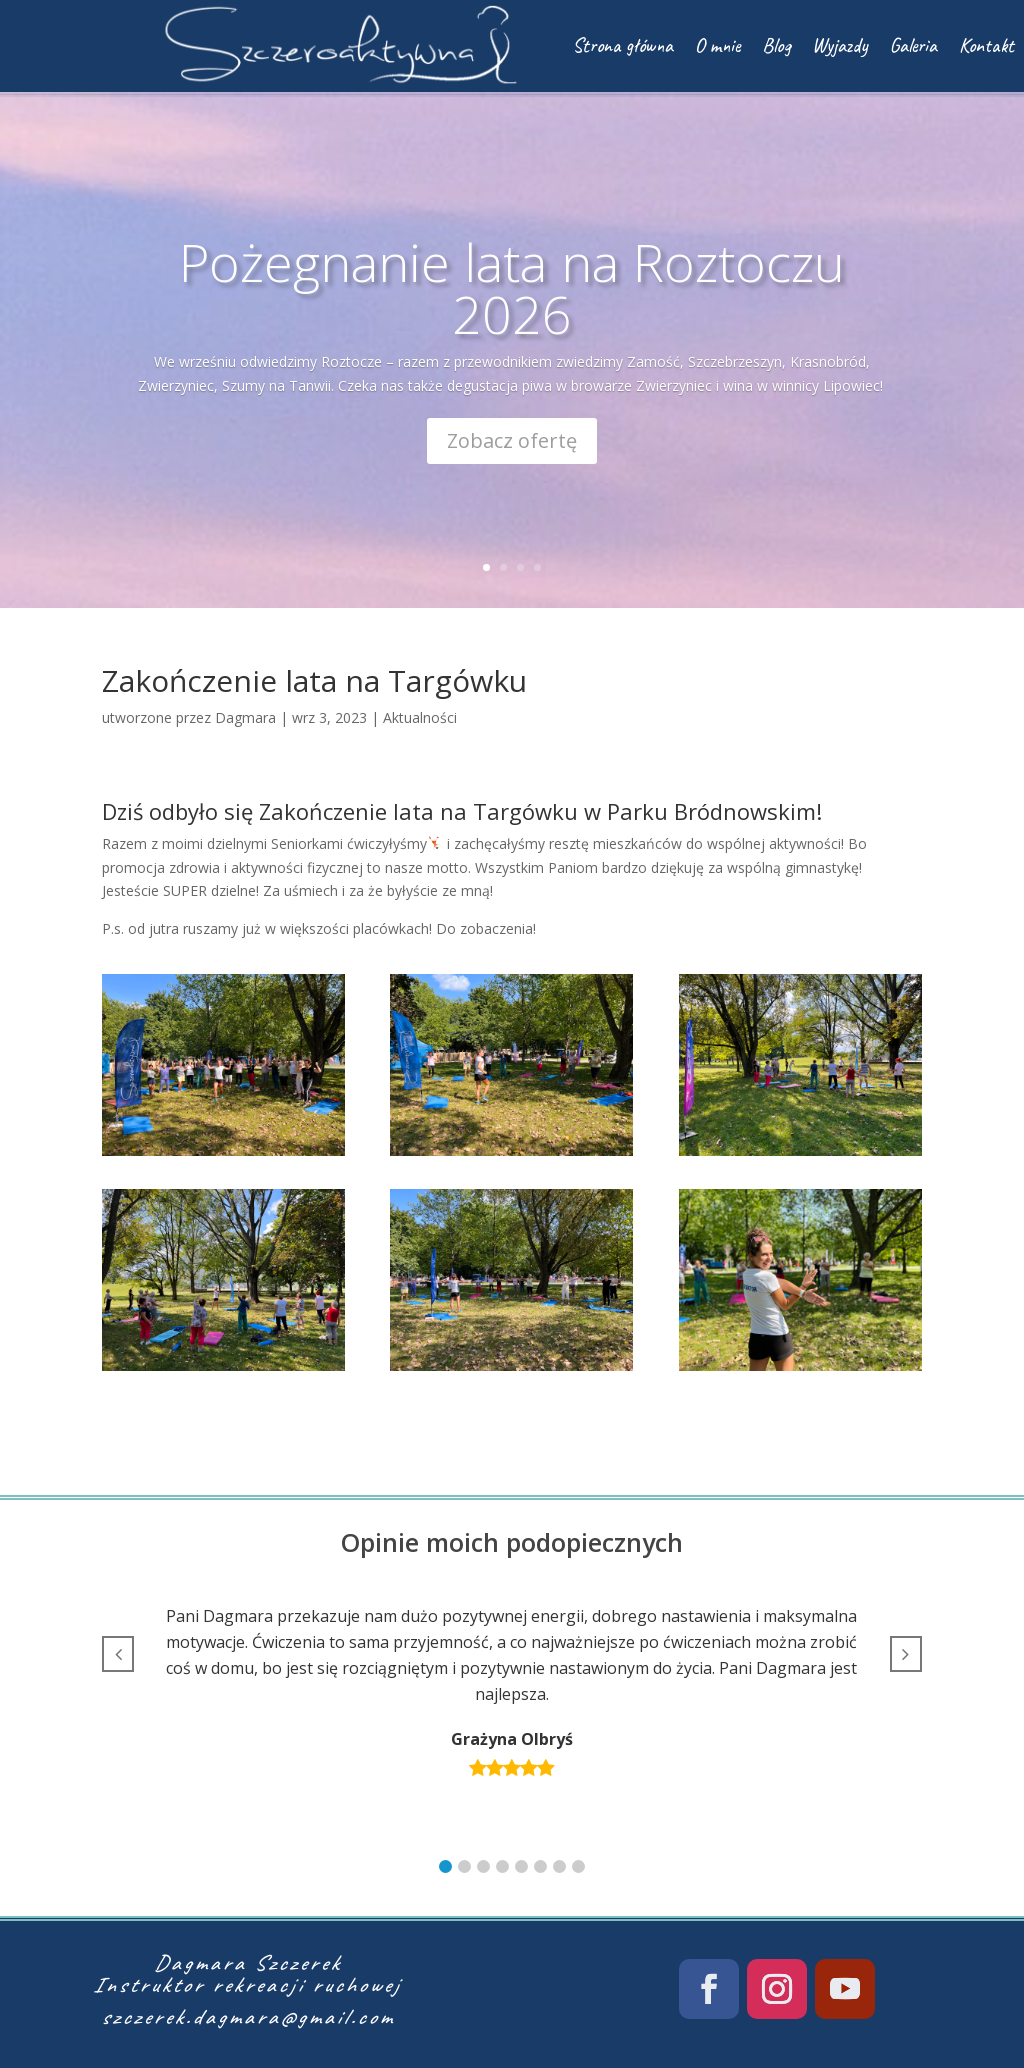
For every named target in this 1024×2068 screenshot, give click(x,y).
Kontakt (986, 45)
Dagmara (245, 717)
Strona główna (622, 45)
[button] (445, 1866)
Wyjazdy (840, 45)
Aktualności (420, 717)
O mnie (717, 45)
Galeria (913, 45)
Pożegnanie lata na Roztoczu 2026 (512, 297)
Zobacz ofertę (512, 450)
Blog (776, 45)
